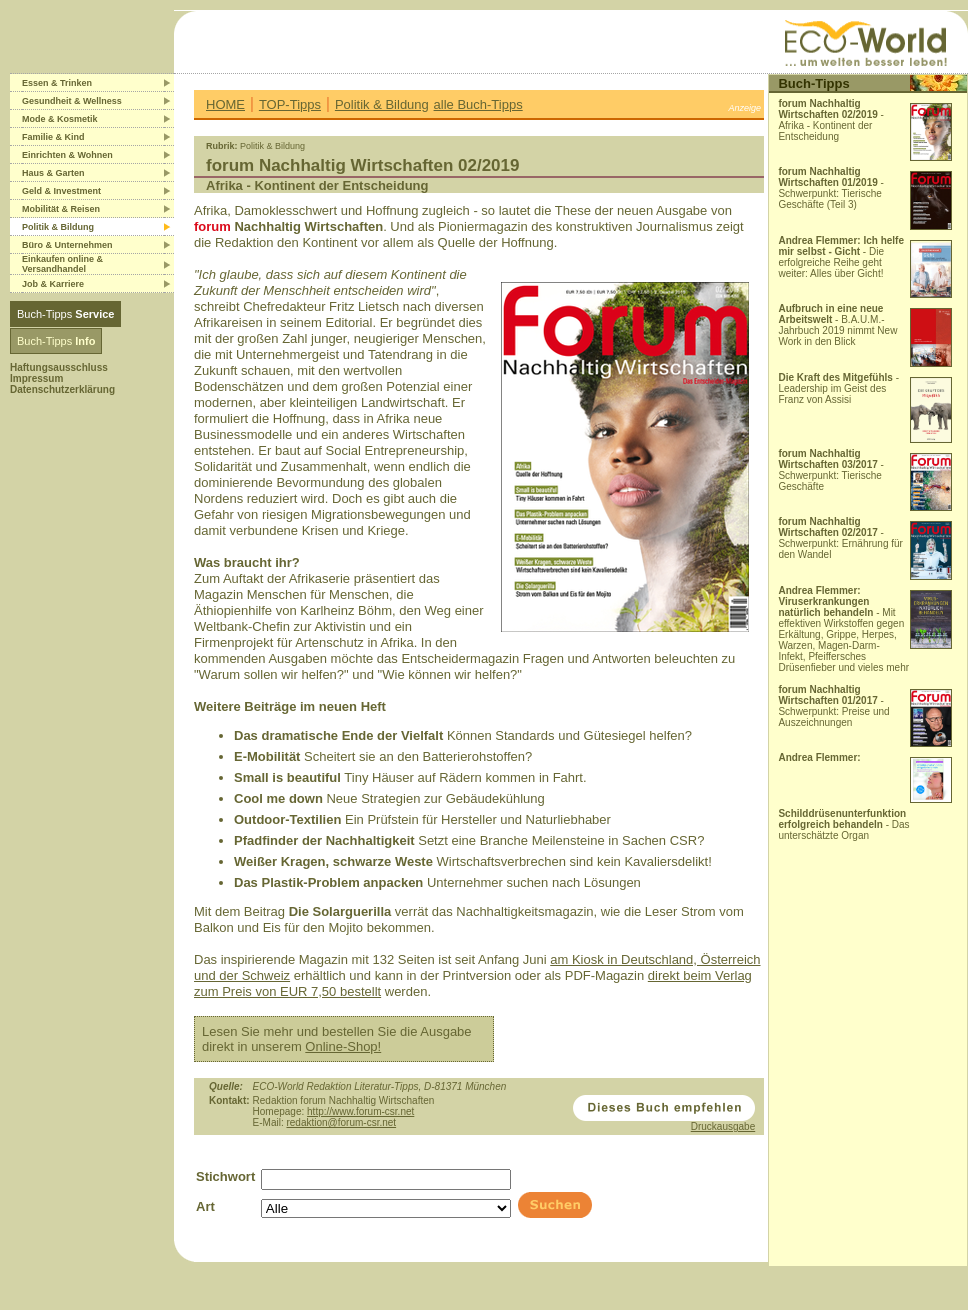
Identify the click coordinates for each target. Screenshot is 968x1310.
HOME (225, 104)
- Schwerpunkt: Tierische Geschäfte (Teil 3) (831, 188)
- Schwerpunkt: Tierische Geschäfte (831, 470)
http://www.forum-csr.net (360, 1111)
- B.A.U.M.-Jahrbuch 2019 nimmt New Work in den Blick (837, 325)
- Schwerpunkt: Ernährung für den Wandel (840, 538)
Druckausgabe (723, 1126)
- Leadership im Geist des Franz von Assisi (838, 388)
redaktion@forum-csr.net (341, 1122)
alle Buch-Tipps (478, 104)
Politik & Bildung (382, 104)
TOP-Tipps (290, 104)
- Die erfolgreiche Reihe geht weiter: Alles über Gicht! (841, 257)
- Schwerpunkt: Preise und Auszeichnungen (833, 706)
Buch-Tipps (65, 314)
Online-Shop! (343, 1046)
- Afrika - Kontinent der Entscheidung (831, 120)
